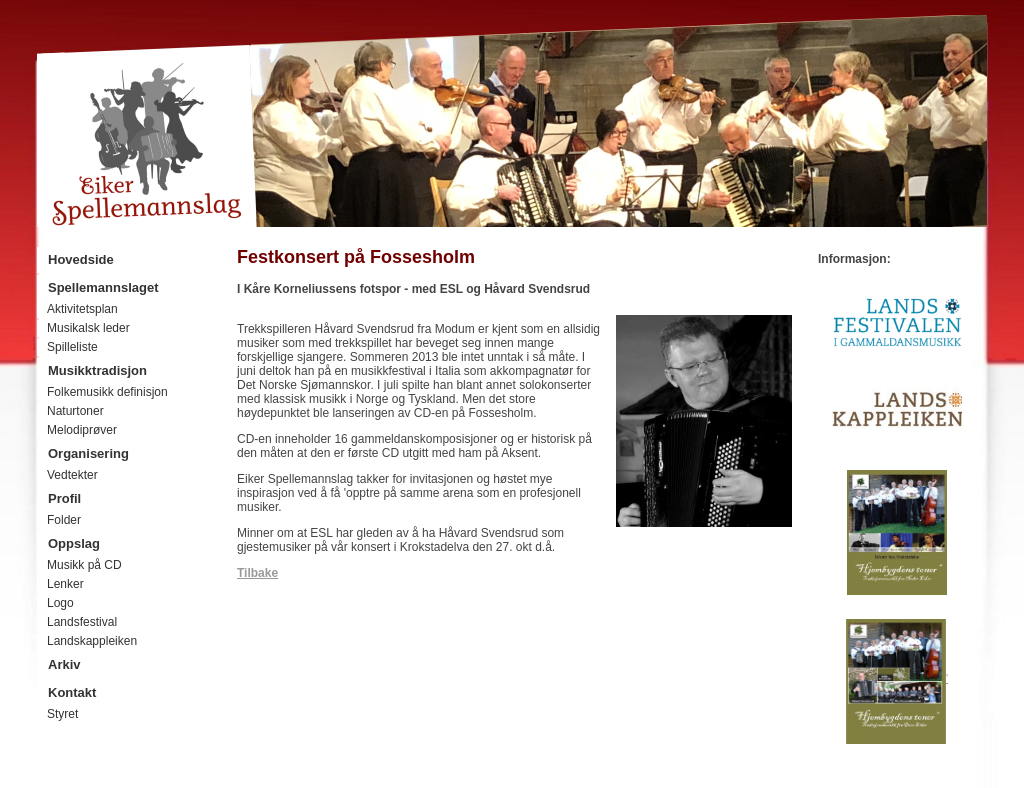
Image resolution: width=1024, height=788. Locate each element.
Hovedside (81, 259)
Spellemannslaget (103, 287)
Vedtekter (72, 475)
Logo (60, 603)
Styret (62, 714)
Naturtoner (75, 411)
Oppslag (74, 543)
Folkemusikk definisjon (107, 392)
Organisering (88, 453)
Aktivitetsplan (82, 309)
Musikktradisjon (97, 370)
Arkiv (64, 664)
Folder (64, 520)
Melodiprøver (82, 430)
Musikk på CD (84, 565)
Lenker (65, 584)
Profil (64, 498)
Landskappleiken (92, 641)
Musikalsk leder (88, 328)
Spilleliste (72, 347)
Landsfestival (82, 622)
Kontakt (72, 692)
